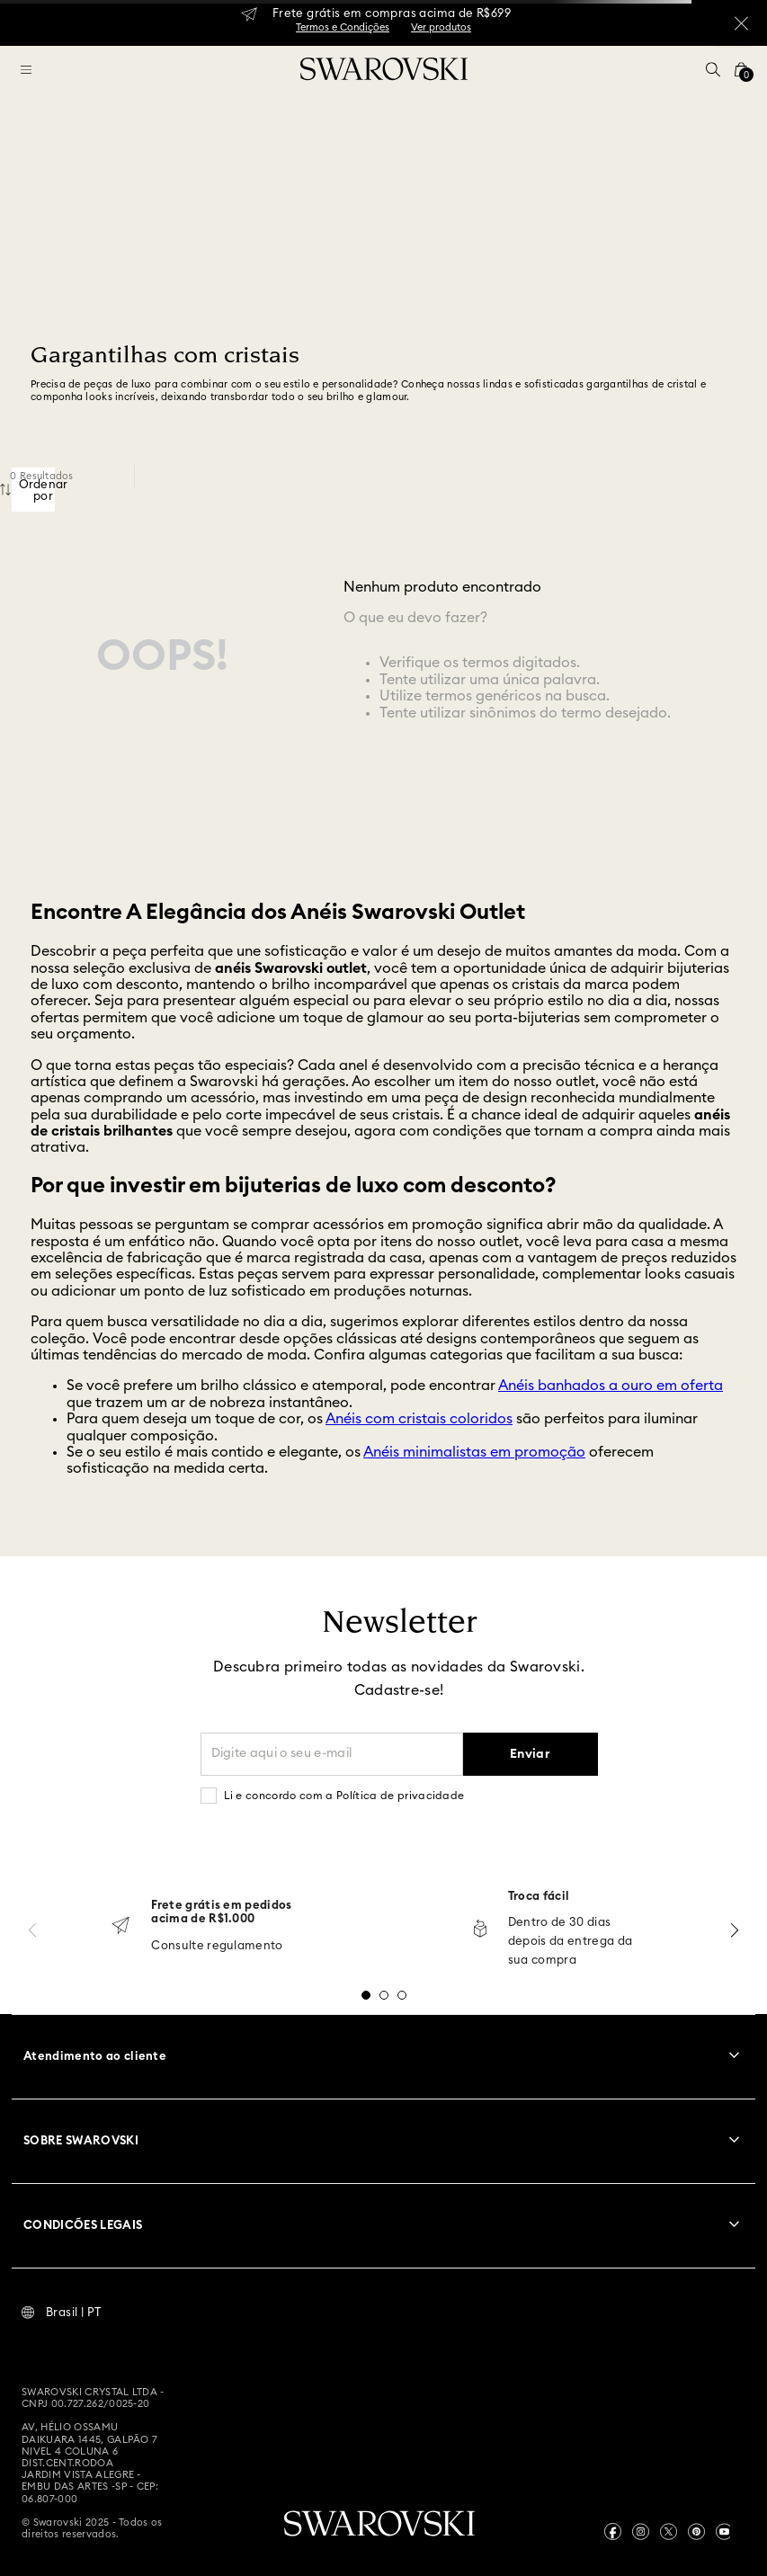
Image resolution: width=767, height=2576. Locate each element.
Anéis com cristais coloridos (419, 1419)
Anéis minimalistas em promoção (474, 1452)
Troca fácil (539, 1897)
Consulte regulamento (217, 1946)
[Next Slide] (734, 1930)
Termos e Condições (342, 27)
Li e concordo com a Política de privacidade (344, 1795)
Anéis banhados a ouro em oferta (610, 1385)
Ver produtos (441, 27)
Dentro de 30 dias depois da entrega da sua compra (570, 1941)
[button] (713, 69)
